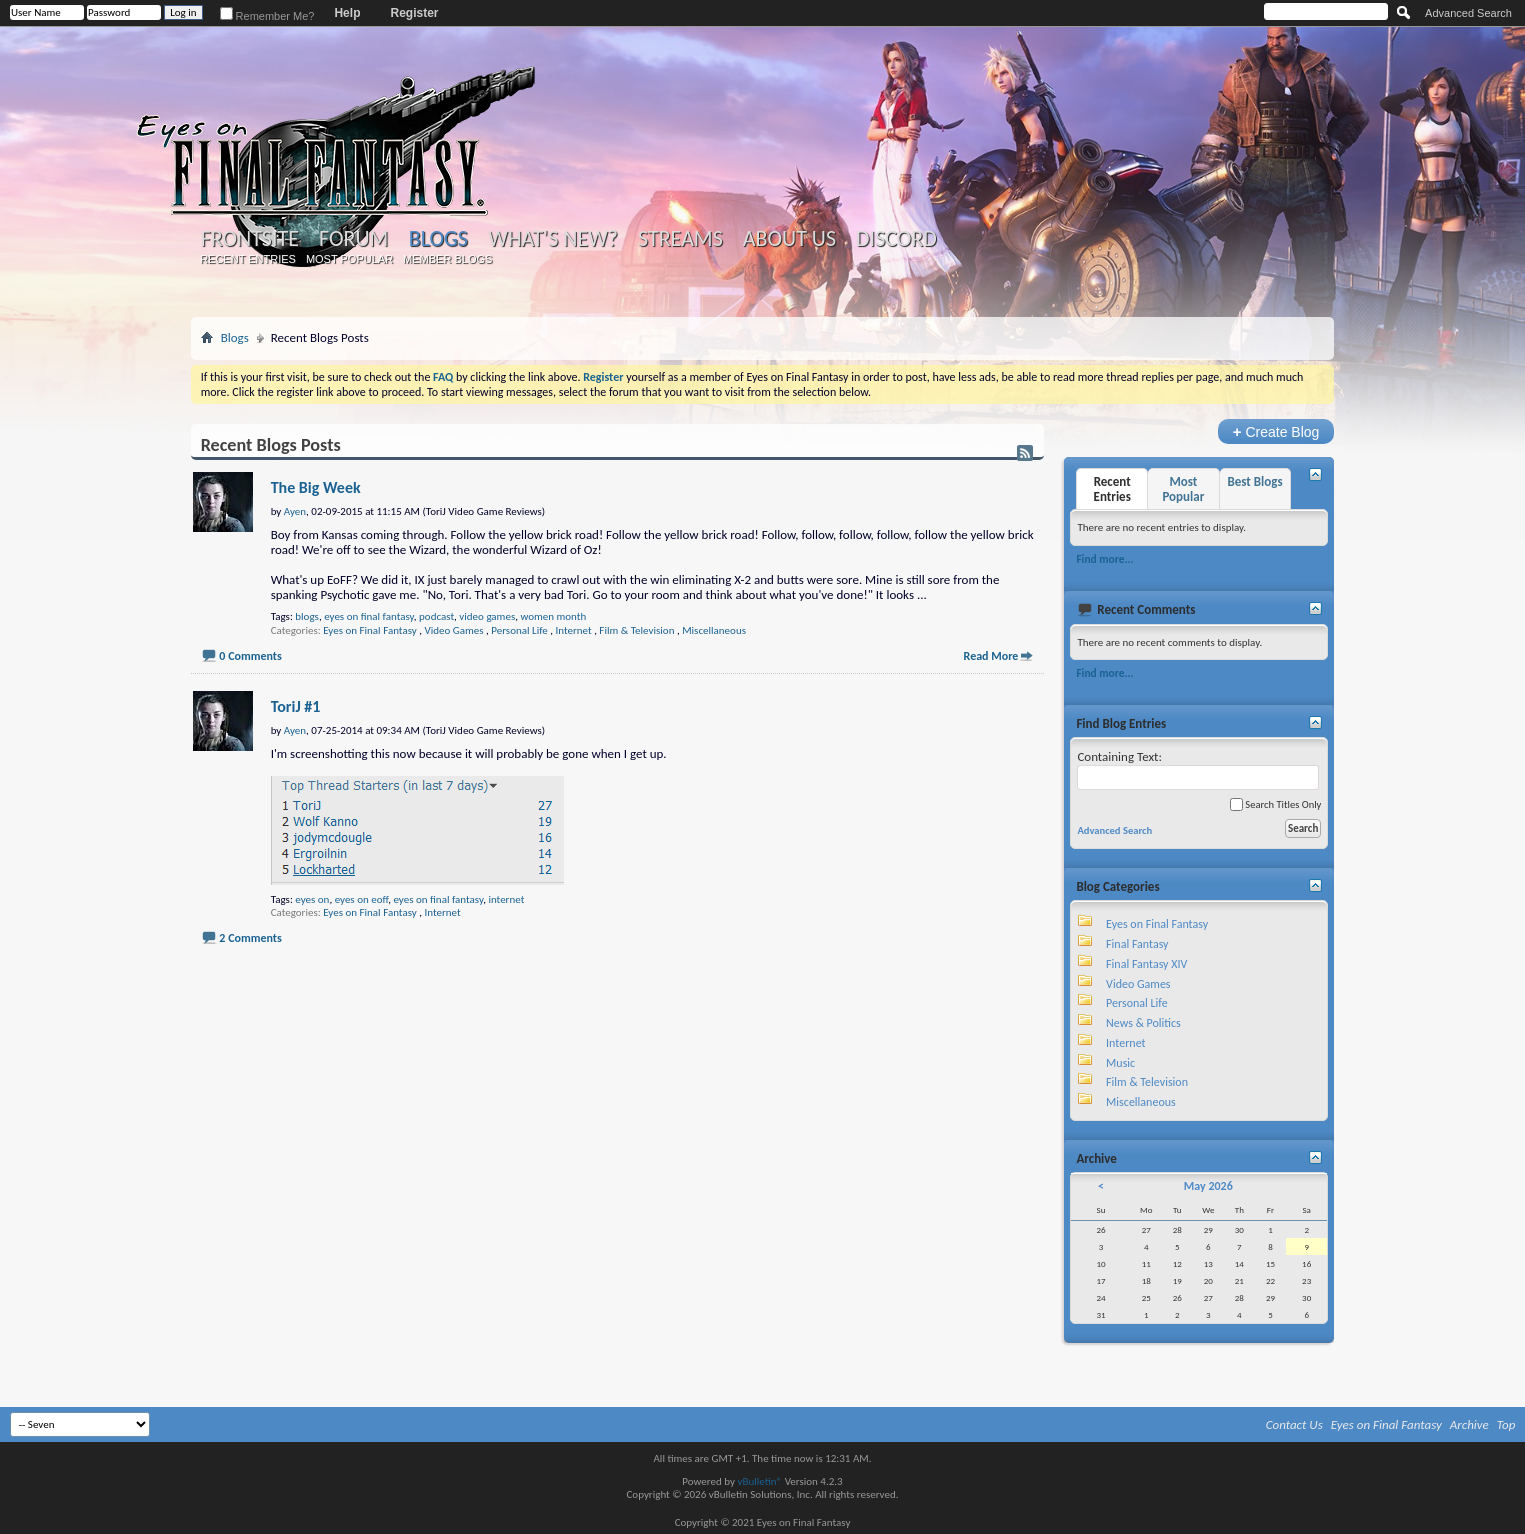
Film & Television (636, 630)
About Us (789, 239)
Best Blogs (1254, 481)
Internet (573, 630)
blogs (307, 616)
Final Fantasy (1137, 944)
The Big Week (316, 487)
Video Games (453, 630)
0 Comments (250, 656)
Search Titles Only (1275, 804)
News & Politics (1143, 1023)
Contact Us (1294, 1424)
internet (506, 899)
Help (347, 13)
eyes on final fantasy (369, 616)
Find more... (1104, 559)
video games (487, 616)
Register (414, 13)
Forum (353, 239)
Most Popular (349, 259)
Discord (896, 239)
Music (1120, 1063)
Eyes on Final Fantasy (370, 630)
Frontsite (250, 239)
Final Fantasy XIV (1146, 964)
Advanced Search (1468, 13)
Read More (991, 656)
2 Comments (250, 938)
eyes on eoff (362, 899)
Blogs (438, 238)
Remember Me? (267, 16)
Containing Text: (1198, 769)
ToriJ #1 (296, 706)
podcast (436, 616)
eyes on (312, 899)
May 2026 (1208, 1186)
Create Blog (1276, 431)
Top (1506, 1424)
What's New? (553, 239)
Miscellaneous (714, 630)
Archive (1469, 1424)
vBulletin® (759, 1481)
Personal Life (519, 630)
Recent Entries (248, 259)
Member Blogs (447, 259)
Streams (680, 239)
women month (553, 616)
